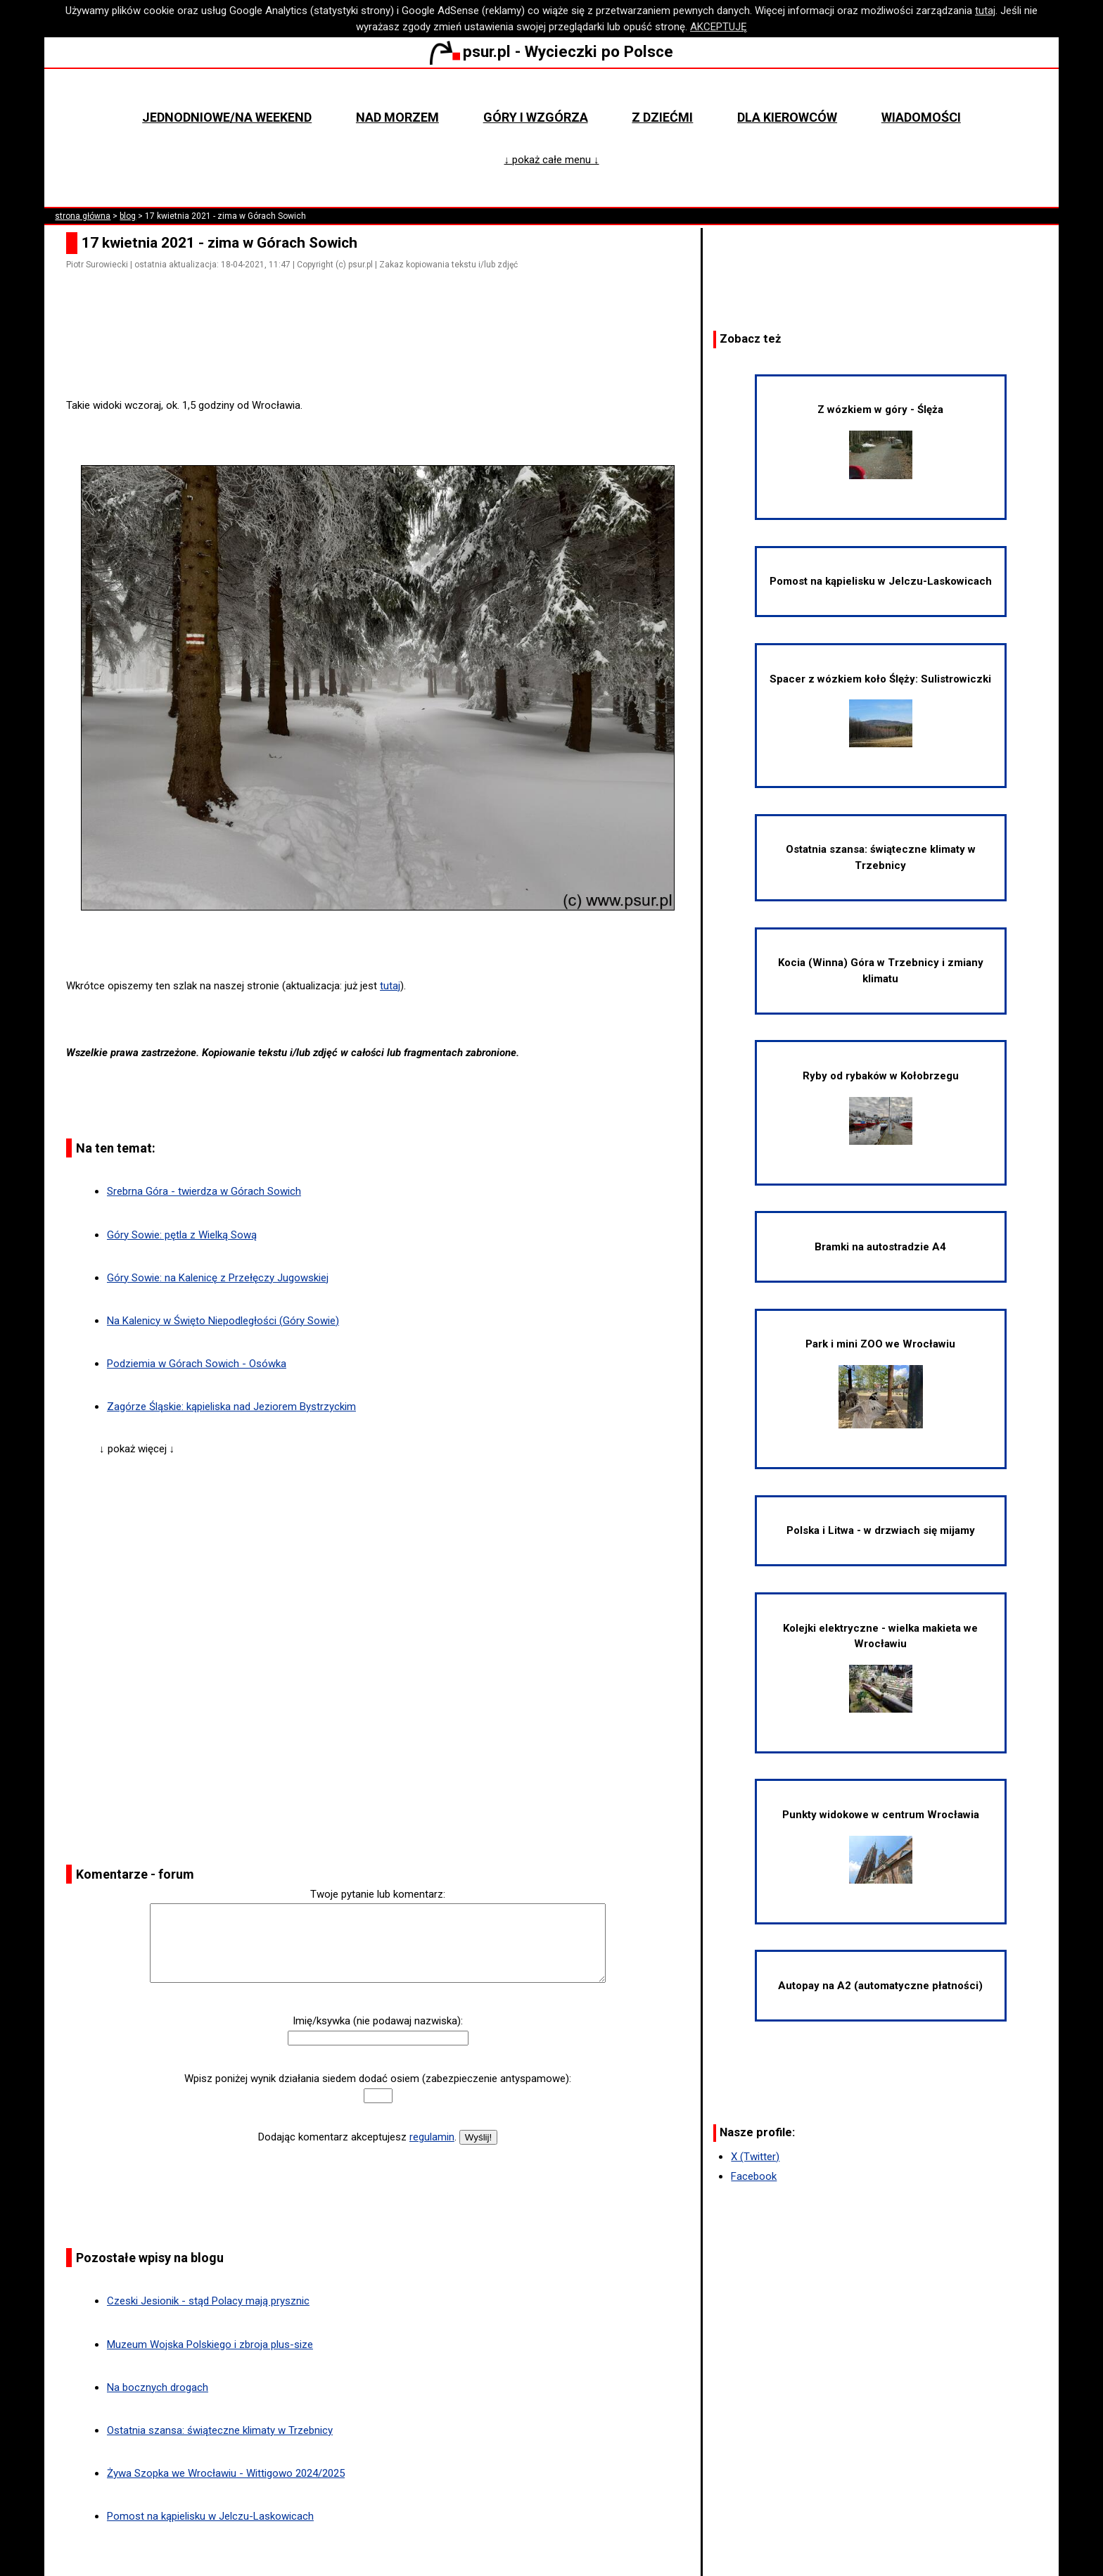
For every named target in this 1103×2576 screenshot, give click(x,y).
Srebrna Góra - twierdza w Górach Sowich (204, 1191)
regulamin (431, 2137)
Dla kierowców (787, 117)
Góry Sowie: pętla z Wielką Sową (182, 1235)
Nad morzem (397, 117)
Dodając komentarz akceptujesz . (357, 2137)
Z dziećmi (662, 117)
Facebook (754, 2176)
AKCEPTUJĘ (718, 26)
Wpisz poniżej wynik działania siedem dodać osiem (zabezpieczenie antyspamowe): (377, 2078)
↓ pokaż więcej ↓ (136, 1448)
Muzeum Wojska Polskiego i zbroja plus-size (210, 2344)
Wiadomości (921, 117)
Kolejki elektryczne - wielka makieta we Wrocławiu (880, 1667)
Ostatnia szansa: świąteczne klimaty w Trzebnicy (220, 2430)
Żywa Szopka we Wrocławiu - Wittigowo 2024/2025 (226, 2473)
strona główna (82, 216)
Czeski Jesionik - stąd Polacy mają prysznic (208, 2301)
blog (128, 216)
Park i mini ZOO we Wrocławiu (880, 1383)
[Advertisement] (383, 358)
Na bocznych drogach (157, 2387)
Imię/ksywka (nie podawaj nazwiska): (378, 2021)
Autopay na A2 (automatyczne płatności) (880, 1985)
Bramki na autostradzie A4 (880, 1247)
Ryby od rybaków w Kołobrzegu (881, 1107)
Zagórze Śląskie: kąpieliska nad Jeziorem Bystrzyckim (231, 1406)
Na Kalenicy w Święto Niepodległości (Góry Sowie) (223, 1320)
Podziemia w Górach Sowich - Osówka (196, 1363)
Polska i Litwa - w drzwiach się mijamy (880, 1530)
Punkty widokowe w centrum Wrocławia (880, 1846)
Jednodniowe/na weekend (227, 117)
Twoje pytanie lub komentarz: (377, 1894)
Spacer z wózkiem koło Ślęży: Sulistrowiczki (880, 710)
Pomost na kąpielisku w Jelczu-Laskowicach (210, 2516)
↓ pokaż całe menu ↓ (551, 159)
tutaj (985, 10)
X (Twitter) (755, 2156)
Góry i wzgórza (535, 117)
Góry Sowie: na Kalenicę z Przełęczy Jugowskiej (218, 1277)
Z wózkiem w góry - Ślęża (880, 441)
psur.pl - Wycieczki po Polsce (551, 51)
